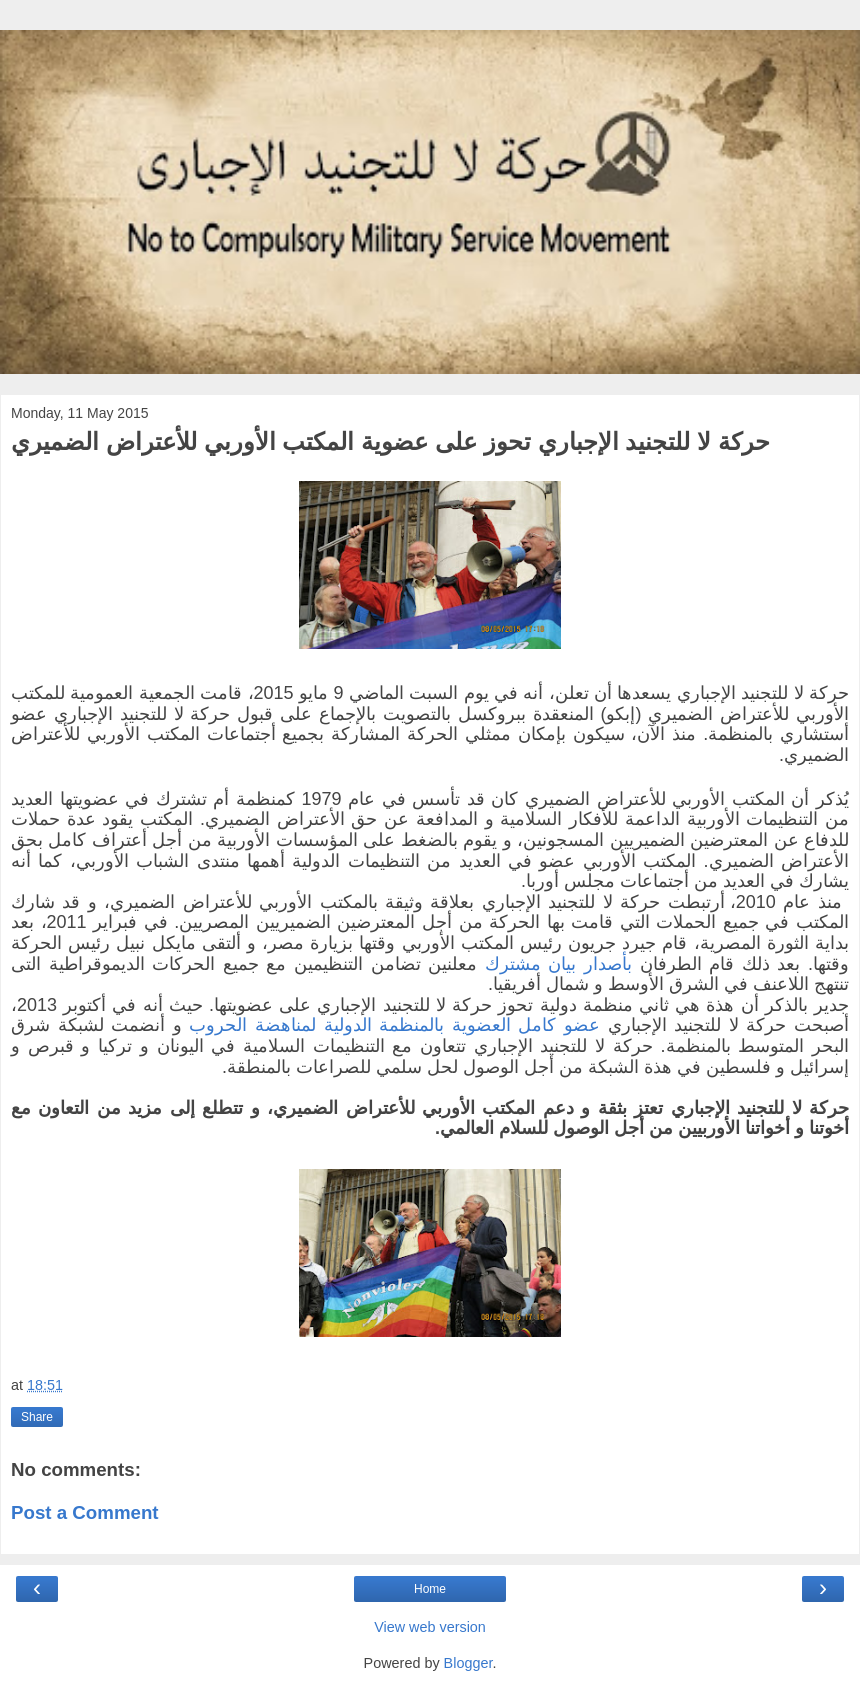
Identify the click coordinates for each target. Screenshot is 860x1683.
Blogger (468, 1663)
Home (430, 1589)
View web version (430, 1627)
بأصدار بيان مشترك (558, 964)
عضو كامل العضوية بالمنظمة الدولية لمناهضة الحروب (394, 1025)
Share (37, 1417)
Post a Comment (85, 1512)
